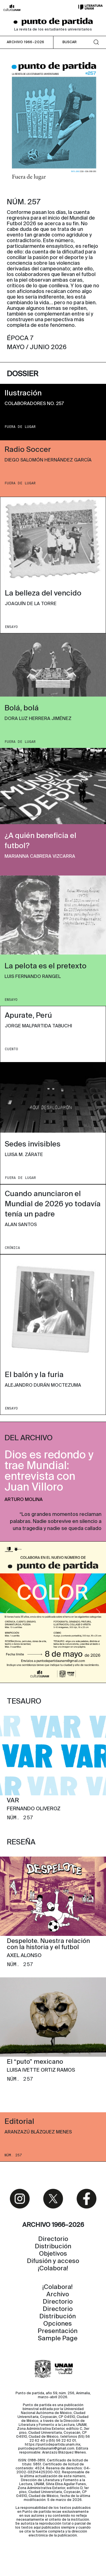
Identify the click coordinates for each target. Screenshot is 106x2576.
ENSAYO (11, 627)
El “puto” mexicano (35, 2062)
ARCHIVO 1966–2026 (25, 42)
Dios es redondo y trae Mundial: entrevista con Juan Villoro (49, 1471)
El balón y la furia (34, 1375)
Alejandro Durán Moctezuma (43, 1385)
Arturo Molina (24, 1500)
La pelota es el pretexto (45, 966)
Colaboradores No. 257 (34, 404)
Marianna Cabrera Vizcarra (40, 856)
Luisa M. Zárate (24, 1155)
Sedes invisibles (32, 1144)
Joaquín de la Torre (31, 604)
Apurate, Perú (28, 1015)
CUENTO (11, 1049)
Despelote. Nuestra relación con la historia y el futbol (48, 1944)
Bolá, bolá (22, 708)
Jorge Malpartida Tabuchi (38, 1026)
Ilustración (23, 393)
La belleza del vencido (43, 593)
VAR (13, 1801)
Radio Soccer (28, 450)
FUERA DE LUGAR (20, 426)
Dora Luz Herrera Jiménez (38, 719)
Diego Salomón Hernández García (48, 460)
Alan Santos (21, 1225)
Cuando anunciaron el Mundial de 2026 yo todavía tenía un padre (53, 1204)
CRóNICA (12, 1248)
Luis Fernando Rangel (33, 977)
